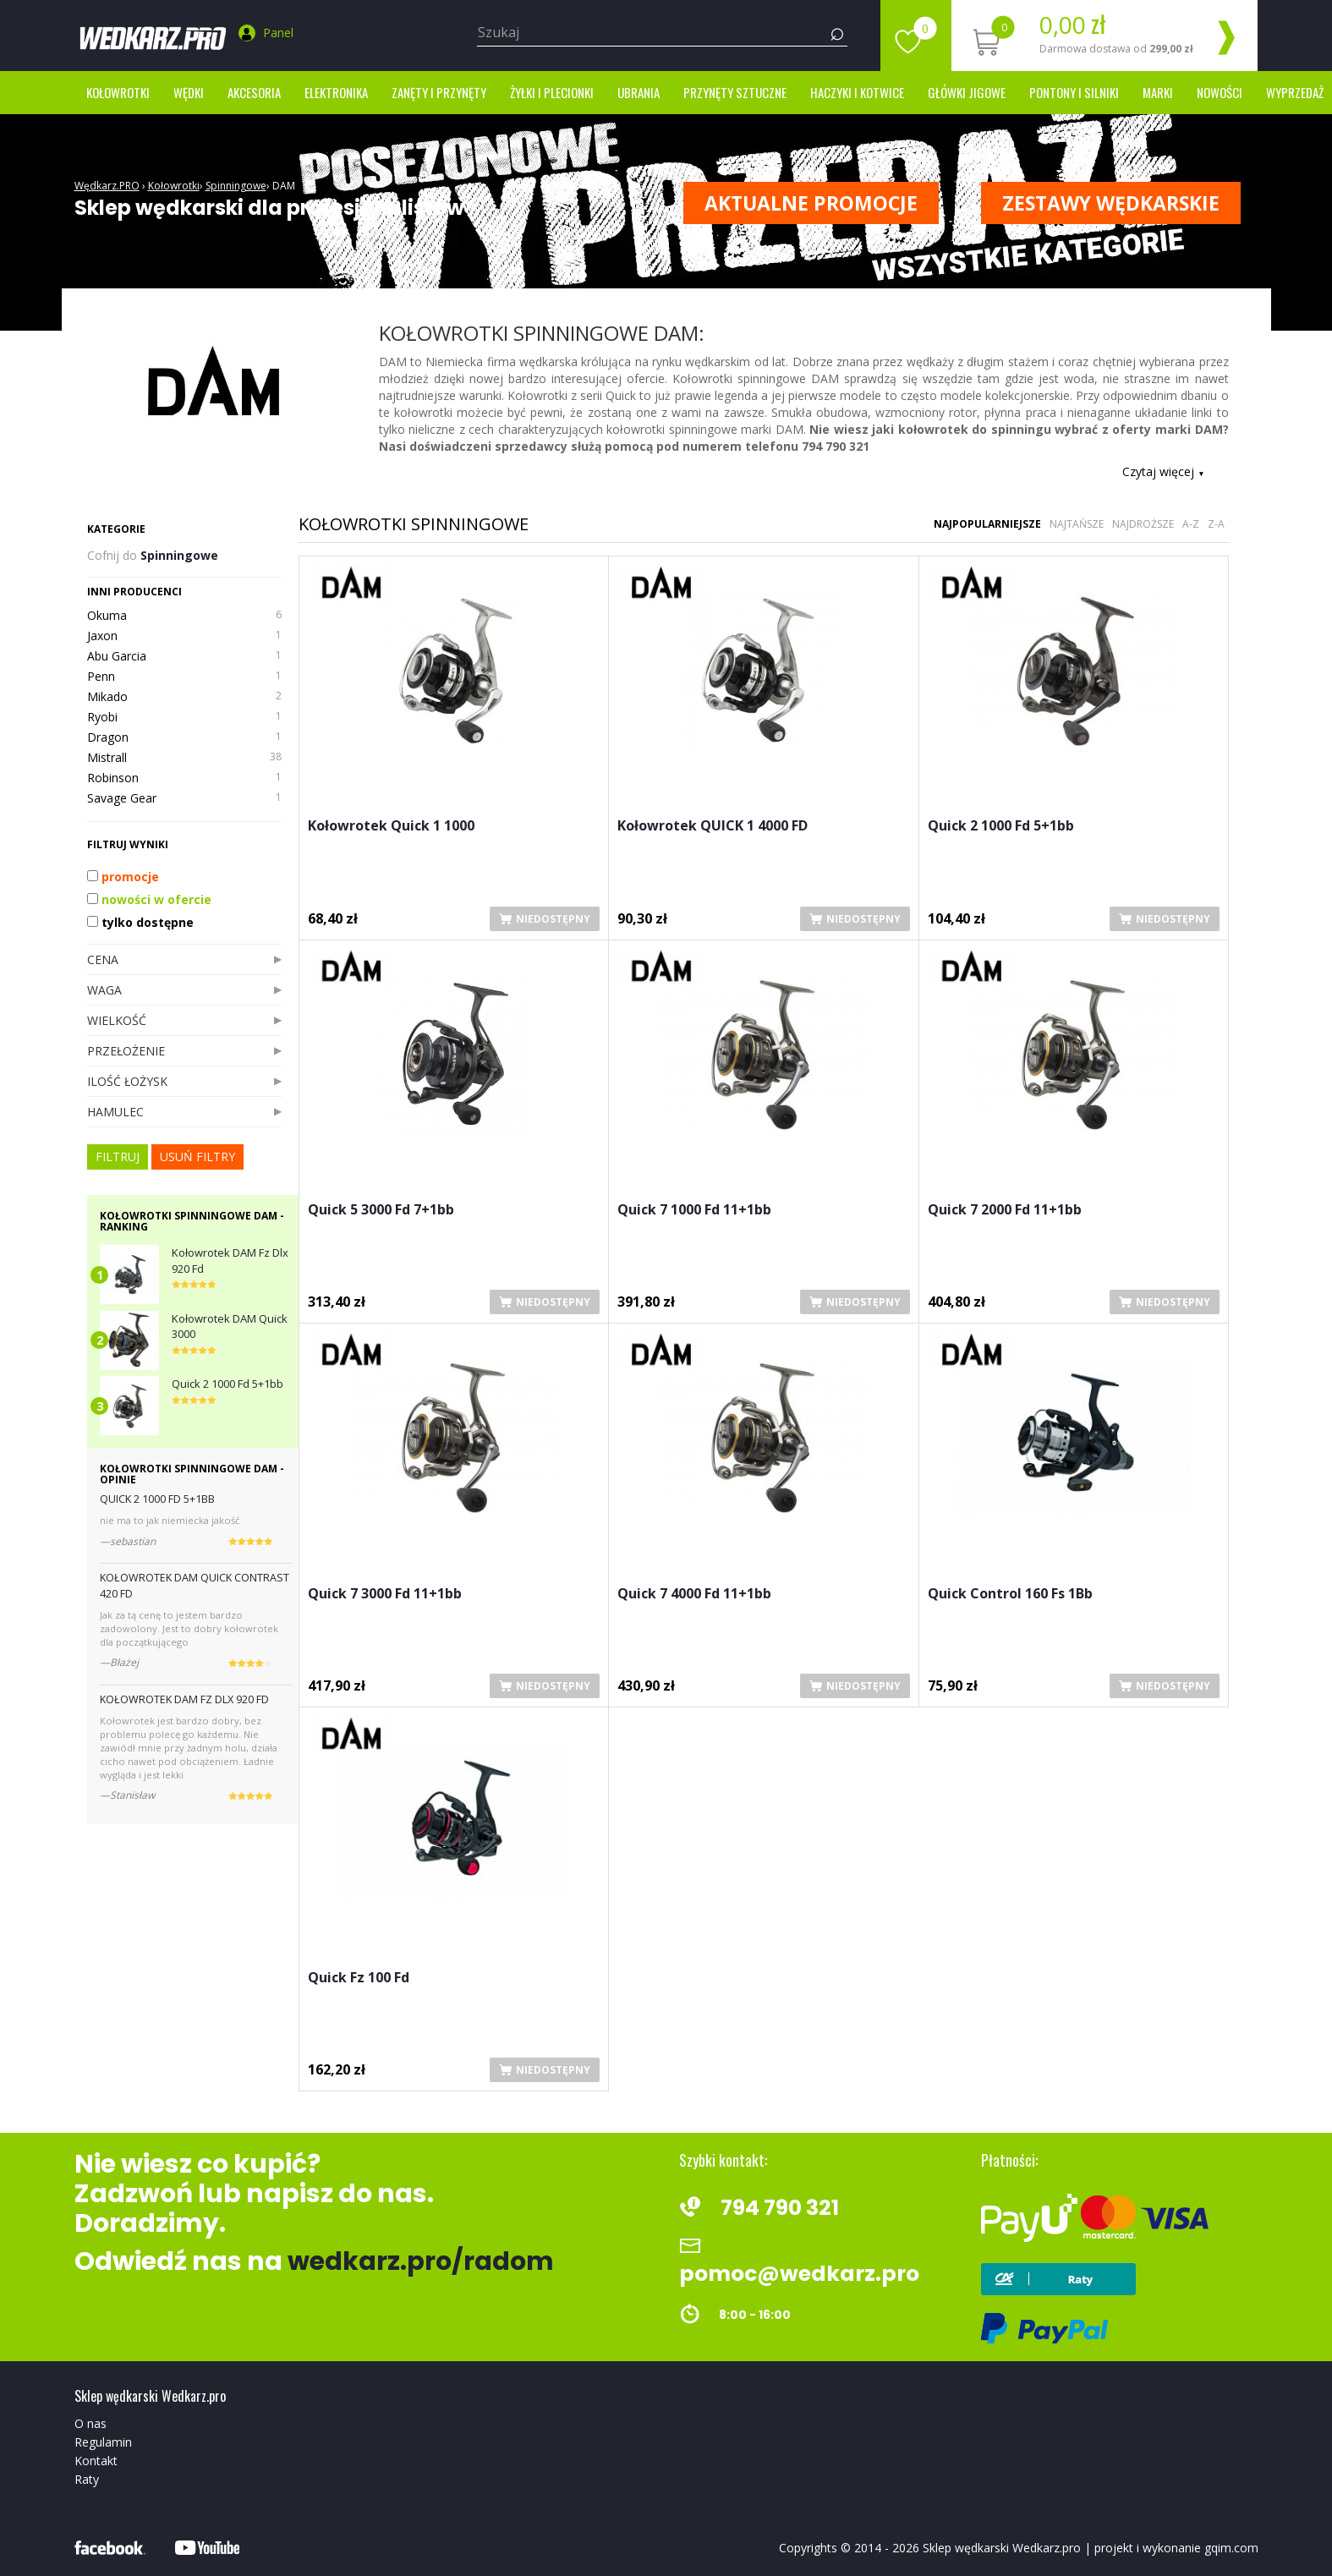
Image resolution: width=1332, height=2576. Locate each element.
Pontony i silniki (1074, 92)
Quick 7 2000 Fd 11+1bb (1005, 1211)
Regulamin (103, 2442)
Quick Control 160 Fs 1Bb (1010, 1595)
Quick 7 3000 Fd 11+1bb (385, 1595)
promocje (123, 877)
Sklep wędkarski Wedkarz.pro (1002, 2548)
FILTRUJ (118, 1156)
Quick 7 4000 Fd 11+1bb (694, 1595)
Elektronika (336, 92)
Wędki (188, 92)
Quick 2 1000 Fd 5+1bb (1001, 827)
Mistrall (184, 757)
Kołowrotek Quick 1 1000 (391, 827)
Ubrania (638, 92)
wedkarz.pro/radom (421, 2261)
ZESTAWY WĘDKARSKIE (1111, 202)
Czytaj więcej (1163, 471)
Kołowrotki (118, 92)
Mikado (184, 696)
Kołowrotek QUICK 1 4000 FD (712, 827)
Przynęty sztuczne (735, 92)
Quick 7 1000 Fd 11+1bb (694, 1211)
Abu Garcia (184, 656)
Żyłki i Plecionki (552, 92)
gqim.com (1231, 2548)
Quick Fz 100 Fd (358, 1978)
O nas (90, 2423)
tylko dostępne (140, 922)
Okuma (184, 615)
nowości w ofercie (149, 899)
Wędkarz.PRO (107, 185)
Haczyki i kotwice (857, 92)
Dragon (184, 737)
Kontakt (96, 2461)
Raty (86, 2479)
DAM (283, 185)
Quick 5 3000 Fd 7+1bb (381, 1211)
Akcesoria (254, 92)
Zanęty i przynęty (439, 92)
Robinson (184, 778)
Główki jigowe (967, 92)
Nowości (1219, 92)
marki (1158, 92)
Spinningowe (236, 185)
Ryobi (184, 717)
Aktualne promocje (811, 202)
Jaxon (184, 636)
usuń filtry (197, 1156)
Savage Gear (184, 798)
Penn (184, 676)
